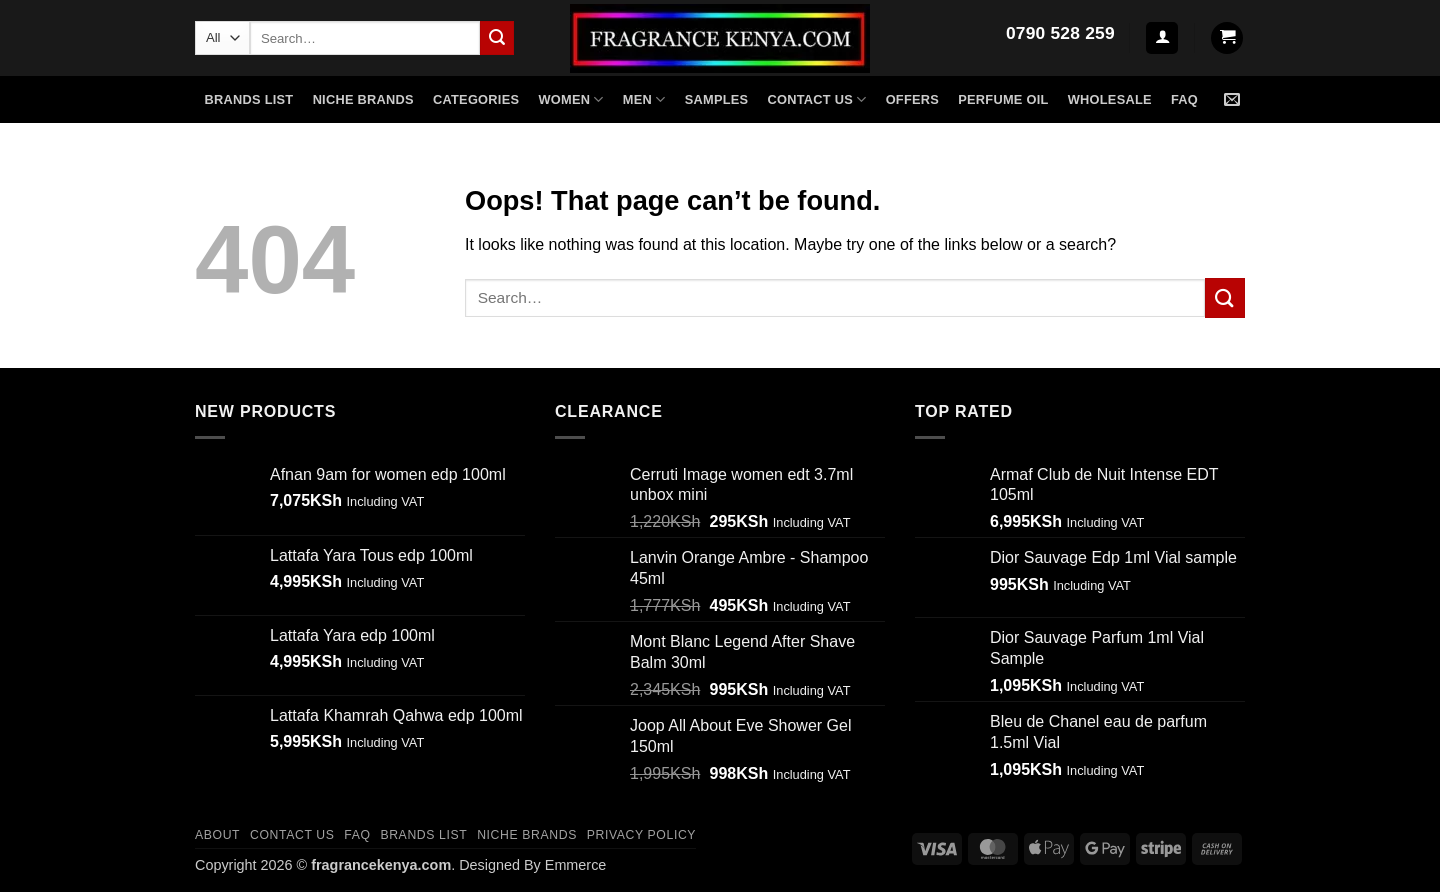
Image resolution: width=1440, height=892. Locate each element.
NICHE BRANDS (363, 99)
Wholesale (1110, 99)
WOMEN (570, 99)
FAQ (1184, 99)
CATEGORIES (476, 99)
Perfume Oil (1003, 99)
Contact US (817, 99)
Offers (912, 99)
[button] (1162, 38)
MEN (644, 99)
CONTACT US (292, 835)
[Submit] (497, 38)
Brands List (249, 99)
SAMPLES (717, 99)
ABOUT (217, 835)
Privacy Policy (641, 835)
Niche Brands (527, 835)
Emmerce (576, 865)
